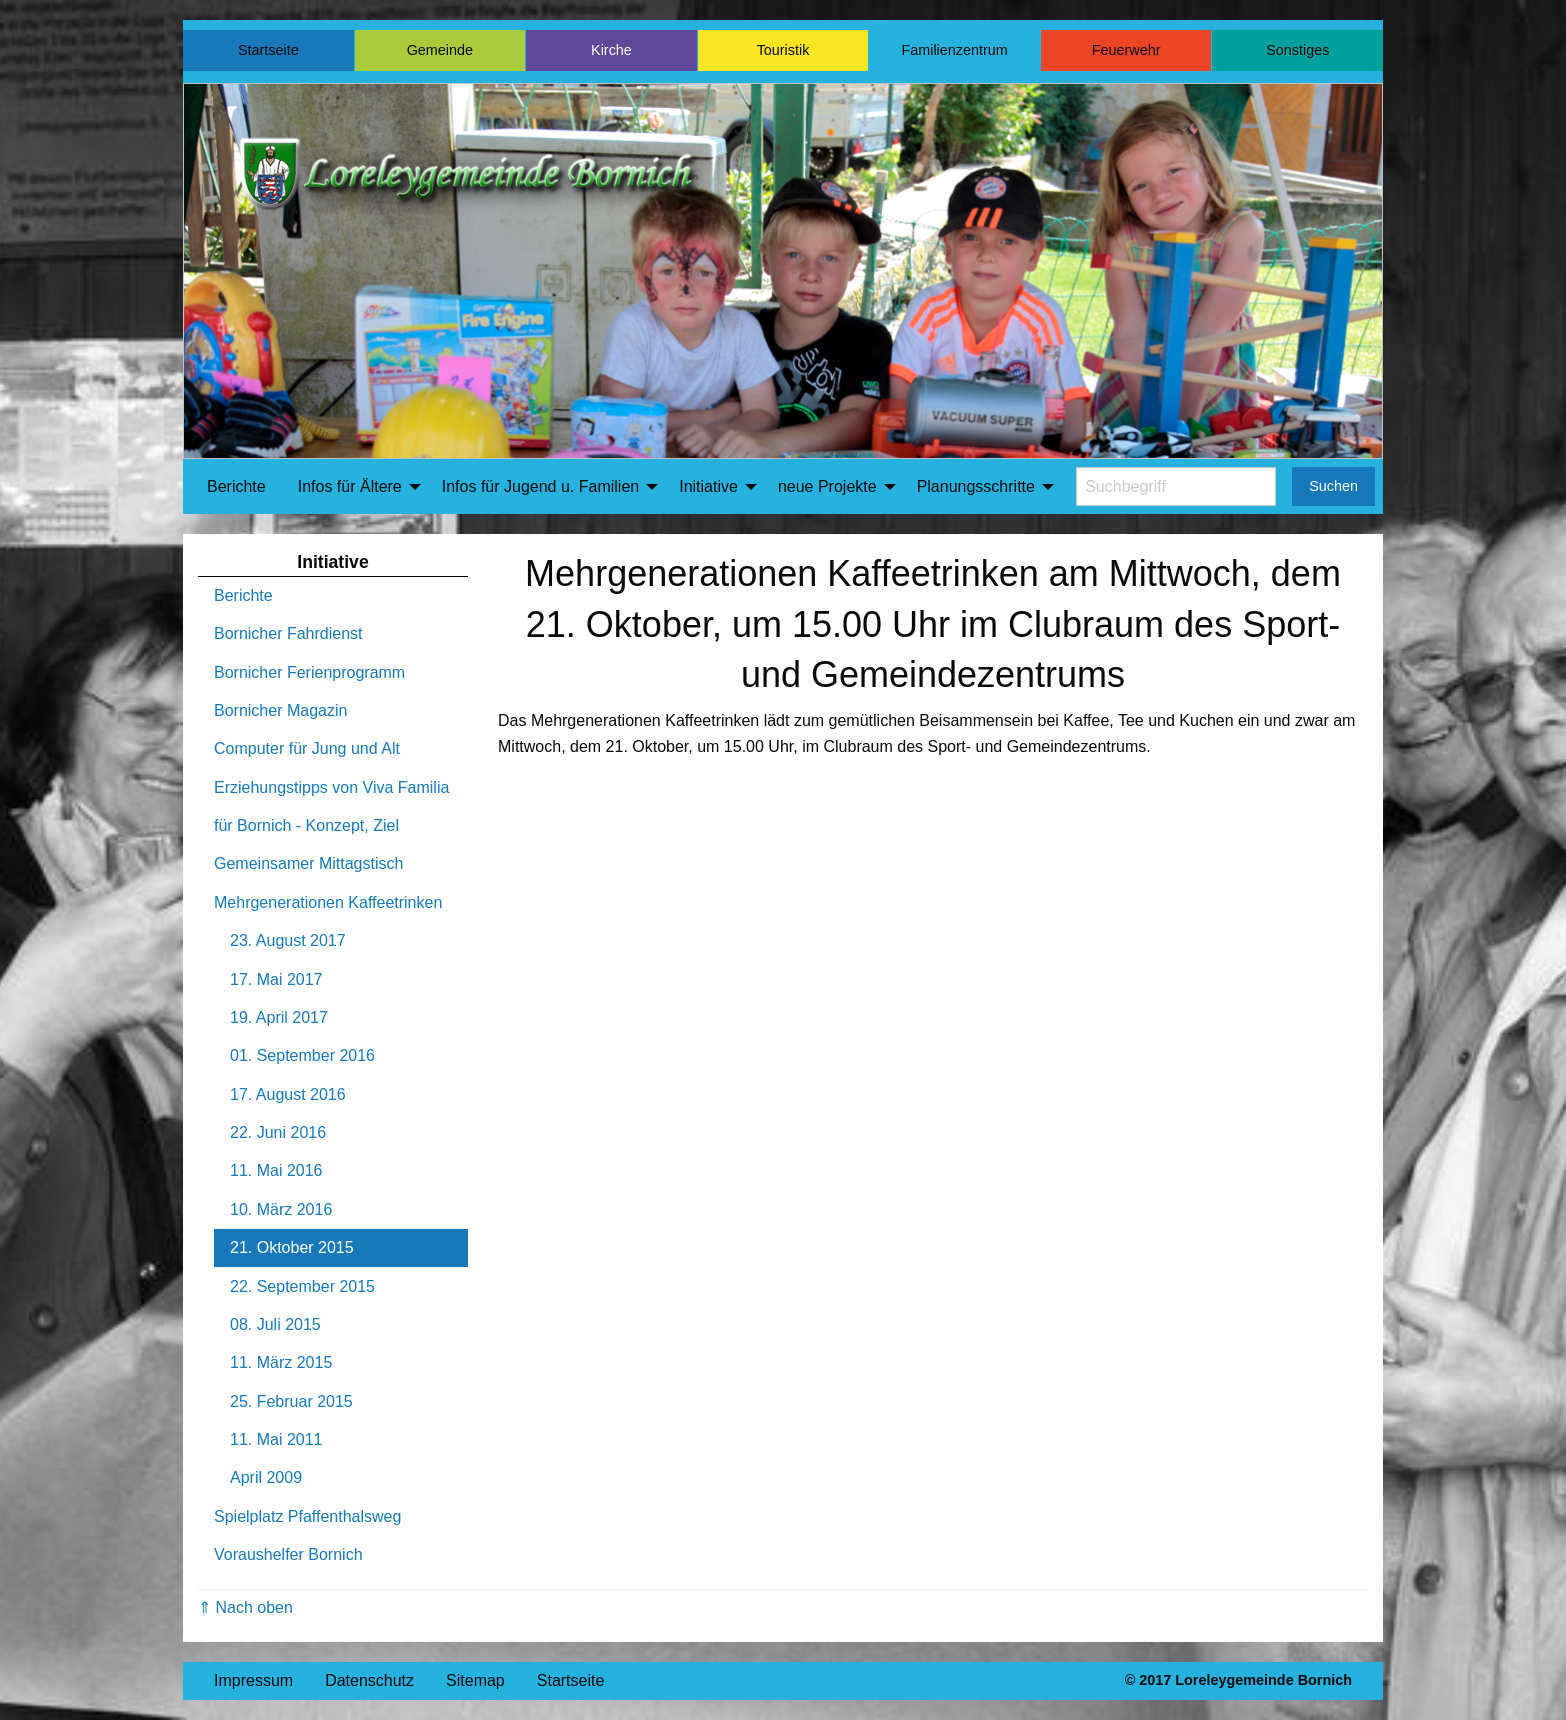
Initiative (708, 486)
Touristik (783, 50)
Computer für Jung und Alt (307, 748)
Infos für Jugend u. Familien (540, 486)
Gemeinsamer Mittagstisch (308, 863)
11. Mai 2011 (276, 1439)
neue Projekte (827, 486)
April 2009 (266, 1477)
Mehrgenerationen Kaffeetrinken (328, 902)
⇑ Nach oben (245, 1607)
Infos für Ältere (350, 486)
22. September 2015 (302, 1286)
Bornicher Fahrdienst (288, 633)
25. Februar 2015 (291, 1401)
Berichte (236, 486)
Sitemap (475, 1680)
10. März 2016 (281, 1209)
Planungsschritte (976, 486)
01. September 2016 (302, 1055)
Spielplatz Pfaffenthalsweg (307, 1516)
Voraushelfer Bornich (288, 1554)
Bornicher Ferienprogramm (309, 672)
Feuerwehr (1126, 50)
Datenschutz (369, 1680)
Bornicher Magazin (280, 710)
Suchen (1333, 486)
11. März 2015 (281, 1362)
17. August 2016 (288, 1094)
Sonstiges (1297, 50)
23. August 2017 (288, 940)
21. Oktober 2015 (292, 1247)
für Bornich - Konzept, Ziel (306, 825)
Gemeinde (440, 50)
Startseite (268, 50)
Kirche (611, 50)
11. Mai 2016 (276, 1170)
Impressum (253, 1680)
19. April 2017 (279, 1017)
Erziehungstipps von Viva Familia (331, 787)
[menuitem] (236, 487)
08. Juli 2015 (275, 1324)
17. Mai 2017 (276, 979)
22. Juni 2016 (278, 1132)
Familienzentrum (954, 50)
